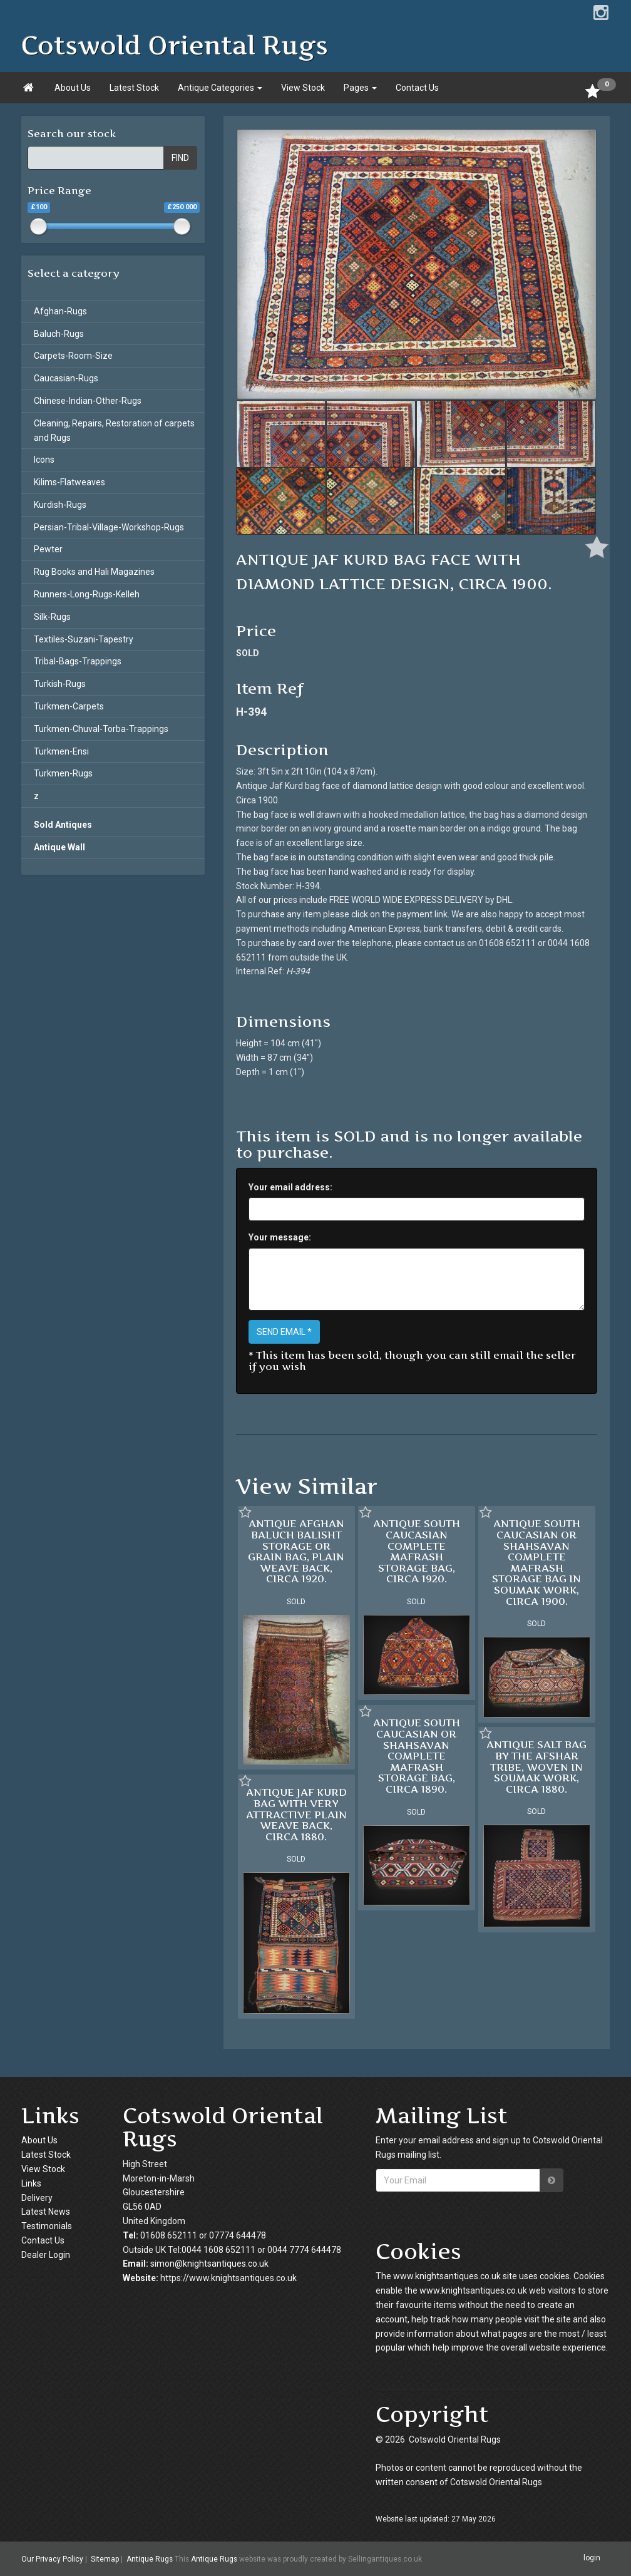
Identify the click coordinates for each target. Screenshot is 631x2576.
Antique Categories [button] (220, 88)
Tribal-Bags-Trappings (77, 661)
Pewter (48, 549)
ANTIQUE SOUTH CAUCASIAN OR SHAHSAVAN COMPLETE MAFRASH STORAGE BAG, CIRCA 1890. (416, 1755)
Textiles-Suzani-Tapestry (83, 639)
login (591, 2557)
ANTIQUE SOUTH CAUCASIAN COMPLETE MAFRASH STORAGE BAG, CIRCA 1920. (416, 1551)
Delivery (37, 2198)
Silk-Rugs (52, 617)
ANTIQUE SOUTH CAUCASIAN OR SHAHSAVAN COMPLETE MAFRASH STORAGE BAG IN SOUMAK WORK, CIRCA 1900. (536, 1562)
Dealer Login (45, 2255)
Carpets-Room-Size (73, 356)
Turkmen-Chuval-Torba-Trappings (101, 729)
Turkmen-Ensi (61, 751)
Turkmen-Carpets (69, 706)
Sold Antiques (63, 825)
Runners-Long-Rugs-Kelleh (87, 594)
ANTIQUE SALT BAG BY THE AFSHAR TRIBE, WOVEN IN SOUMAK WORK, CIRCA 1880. (536, 1766)
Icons (44, 460)
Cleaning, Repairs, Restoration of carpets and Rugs (114, 430)
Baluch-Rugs (59, 334)
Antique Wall (59, 847)
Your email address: (290, 1187)
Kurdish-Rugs (60, 505)
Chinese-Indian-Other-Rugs (87, 401)
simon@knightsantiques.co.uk (209, 2264)
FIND (180, 158)
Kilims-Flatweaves (69, 482)
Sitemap (105, 2559)
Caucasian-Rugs (66, 378)
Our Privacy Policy (52, 2559)
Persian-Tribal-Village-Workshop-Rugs (109, 527)
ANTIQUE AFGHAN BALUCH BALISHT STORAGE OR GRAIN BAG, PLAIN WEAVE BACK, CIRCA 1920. (296, 1551)
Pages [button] (360, 88)
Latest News (45, 2212)
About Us (72, 88)
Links (31, 2183)
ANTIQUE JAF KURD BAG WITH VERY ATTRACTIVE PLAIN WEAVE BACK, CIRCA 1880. (296, 1814)
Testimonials (46, 2226)
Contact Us (417, 88)
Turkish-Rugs (60, 684)
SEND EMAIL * (284, 1332)
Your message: (280, 1237)
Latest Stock (134, 88)
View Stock (303, 88)
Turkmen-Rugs (63, 773)
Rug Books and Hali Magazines (94, 572)
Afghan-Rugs (60, 311)
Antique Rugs (149, 2559)
